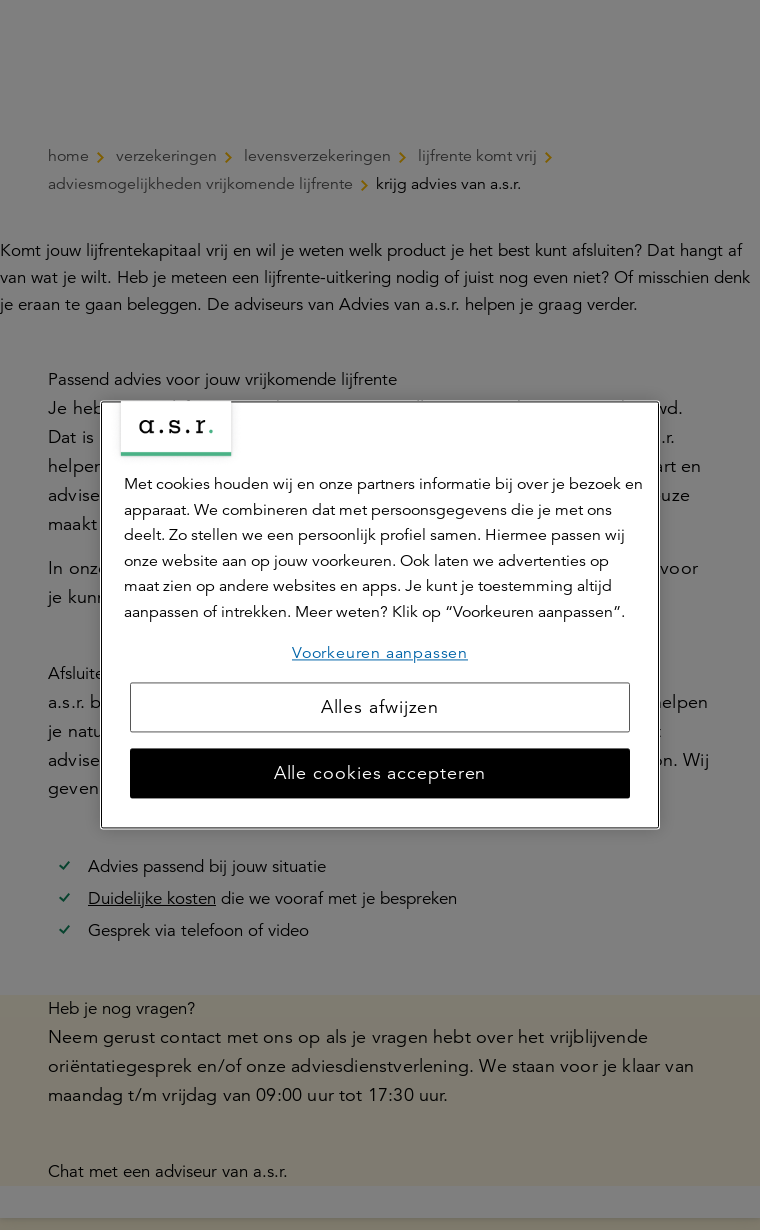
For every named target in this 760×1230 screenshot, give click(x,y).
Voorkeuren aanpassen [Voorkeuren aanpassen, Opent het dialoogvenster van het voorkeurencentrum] (380, 653)
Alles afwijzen (380, 708)
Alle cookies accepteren (380, 774)
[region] (380, 614)
